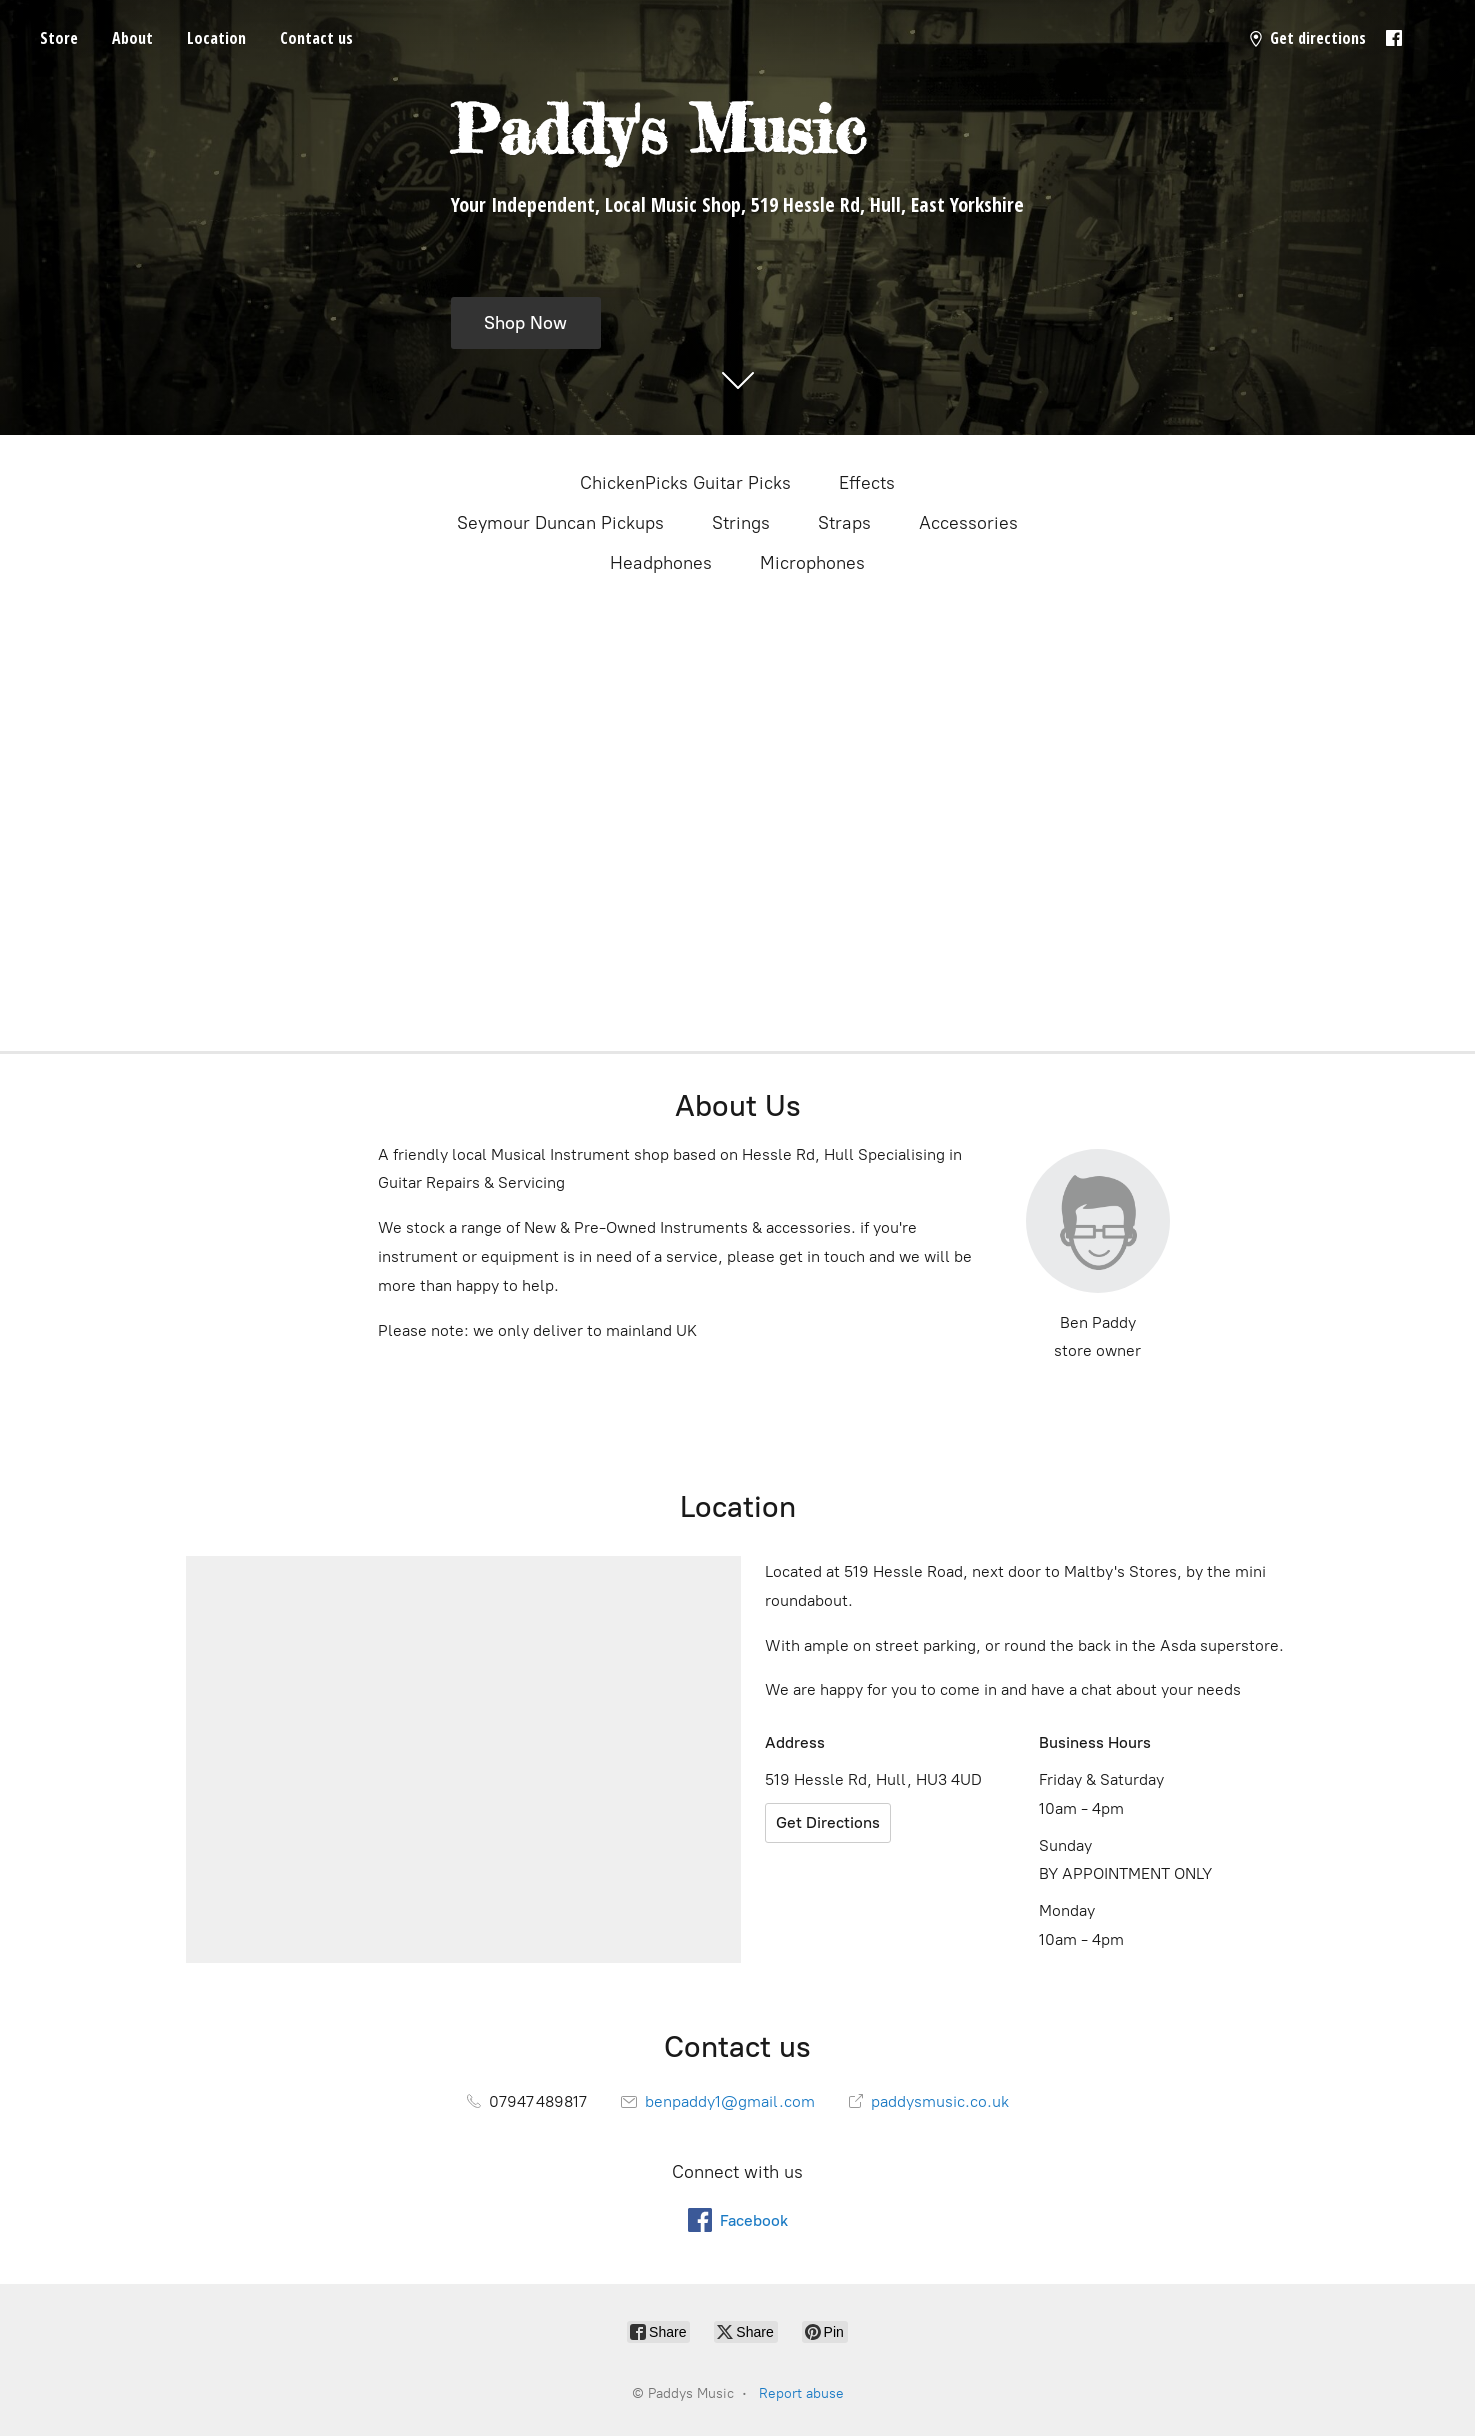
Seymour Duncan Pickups (560, 523)
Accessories (968, 523)
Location (216, 38)
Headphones (661, 563)
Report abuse (801, 2393)
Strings (741, 523)
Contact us (316, 38)
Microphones (812, 563)
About (132, 38)
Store (59, 38)
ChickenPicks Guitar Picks (685, 483)
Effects (867, 483)
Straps (844, 523)
